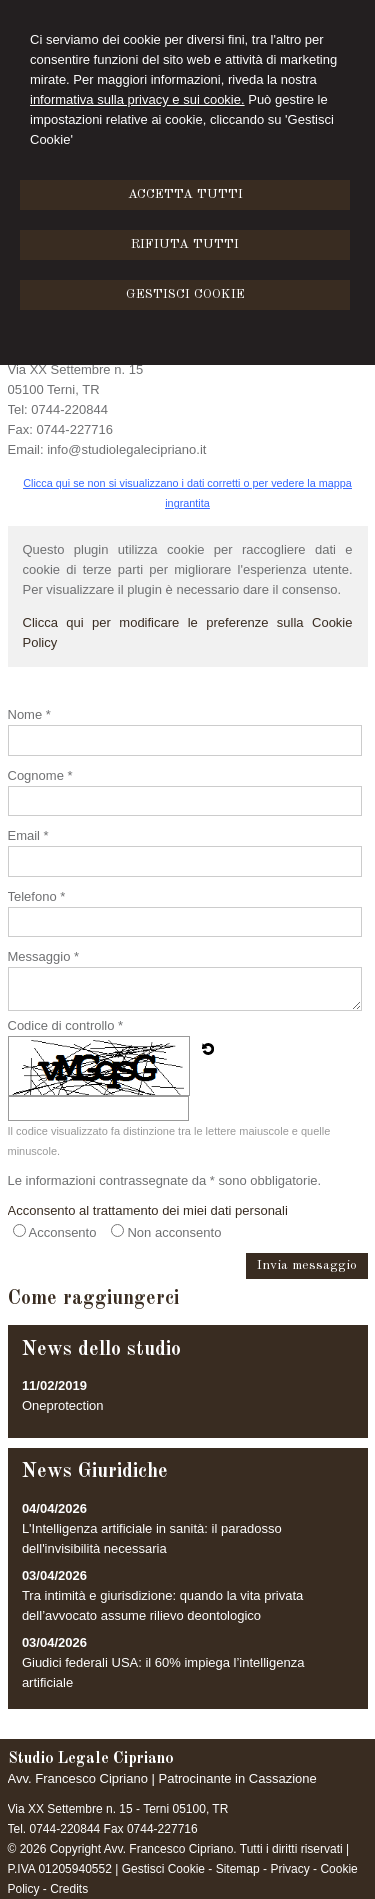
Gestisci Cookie (163, 1869)
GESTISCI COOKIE (185, 294)
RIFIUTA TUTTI (185, 244)
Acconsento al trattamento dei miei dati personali (148, 1210)
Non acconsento (174, 1232)
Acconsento (63, 1232)
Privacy (289, 1869)
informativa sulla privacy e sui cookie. (137, 99)
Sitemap (238, 1869)
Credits (69, 1889)
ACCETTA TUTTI (185, 194)
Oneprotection (63, 1405)
